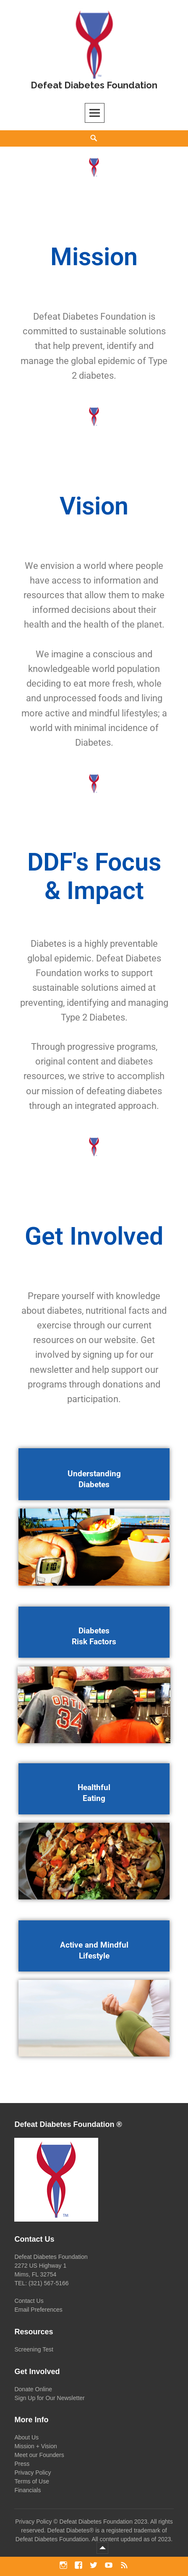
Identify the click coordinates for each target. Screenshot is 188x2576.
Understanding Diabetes (94, 1479)
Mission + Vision (35, 2446)
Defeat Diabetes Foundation (94, 85)
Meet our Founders (39, 2455)
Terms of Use (31, 2481)
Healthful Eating (94, 1793)
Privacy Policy (32, 2472)
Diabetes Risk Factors (94, 1636)
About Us (26, 2437)
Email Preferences (38, 2309)
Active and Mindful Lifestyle (94, 1950)
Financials (27, 2490)
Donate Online (33, 2389)
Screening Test (33, 2349)
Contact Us (28, 2300)
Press (21, 2463)
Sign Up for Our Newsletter (49, 2398)
